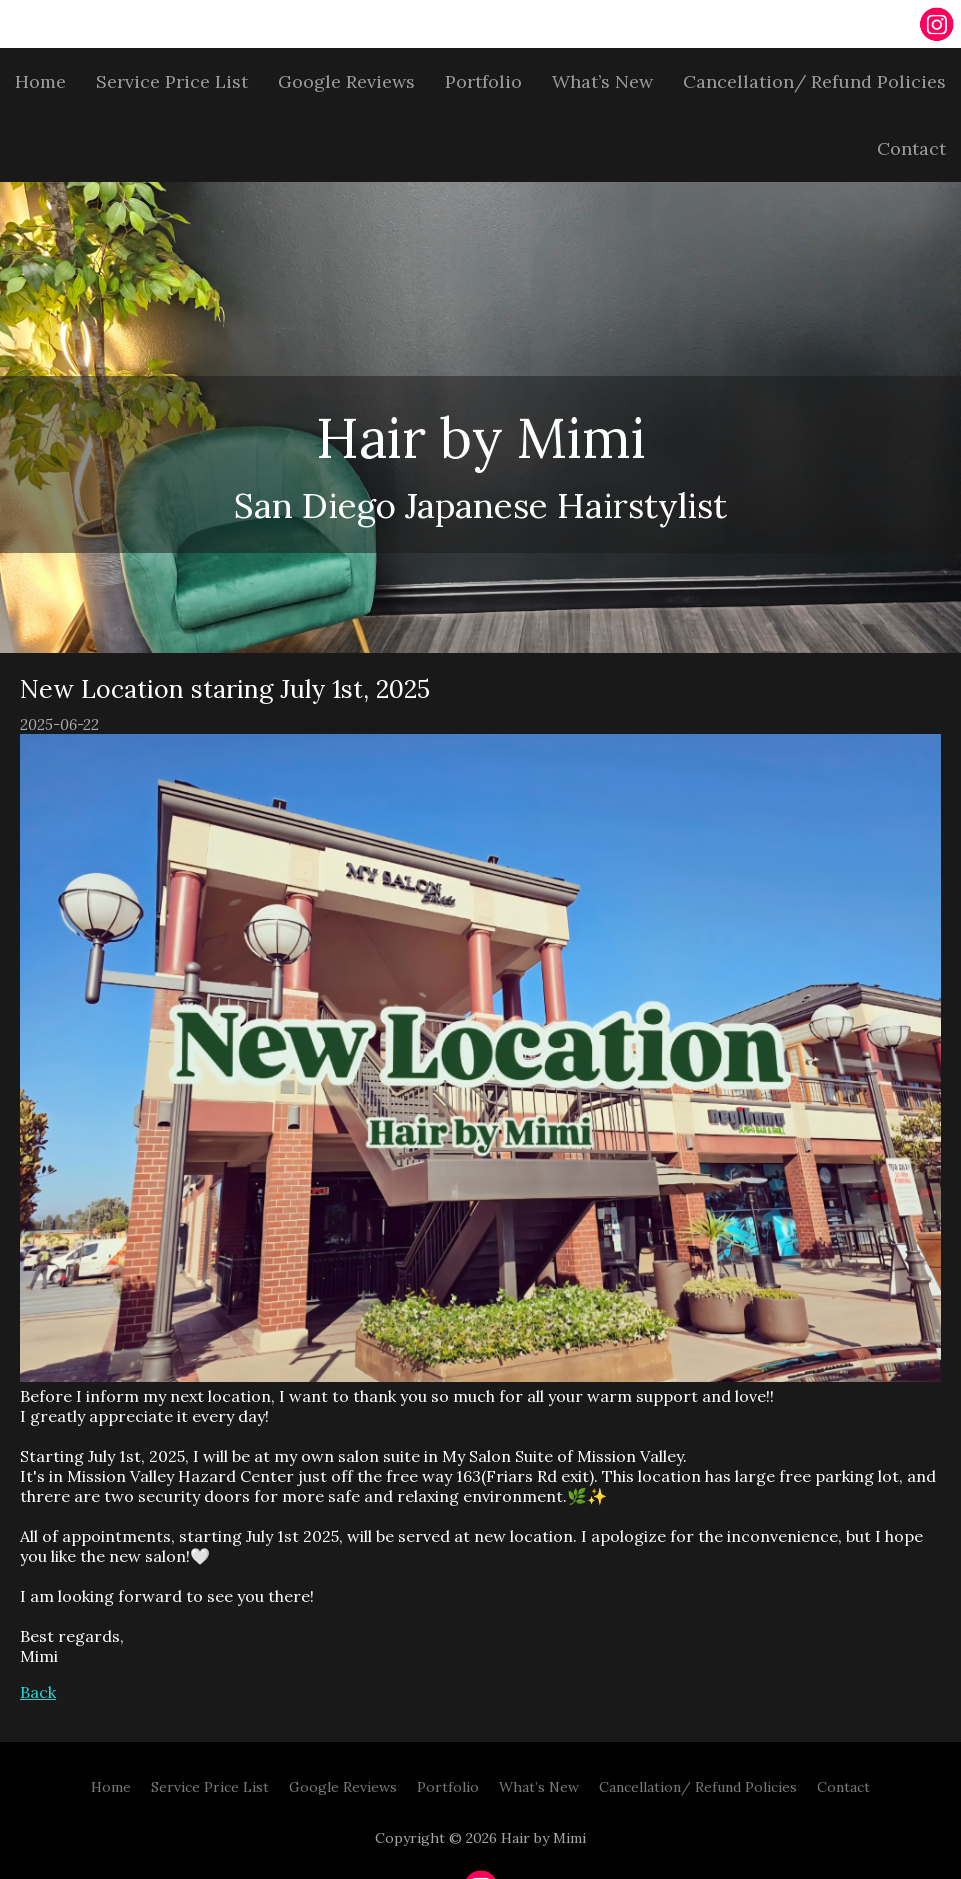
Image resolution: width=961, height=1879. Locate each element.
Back (38, 1692)
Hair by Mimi (481, 438)
